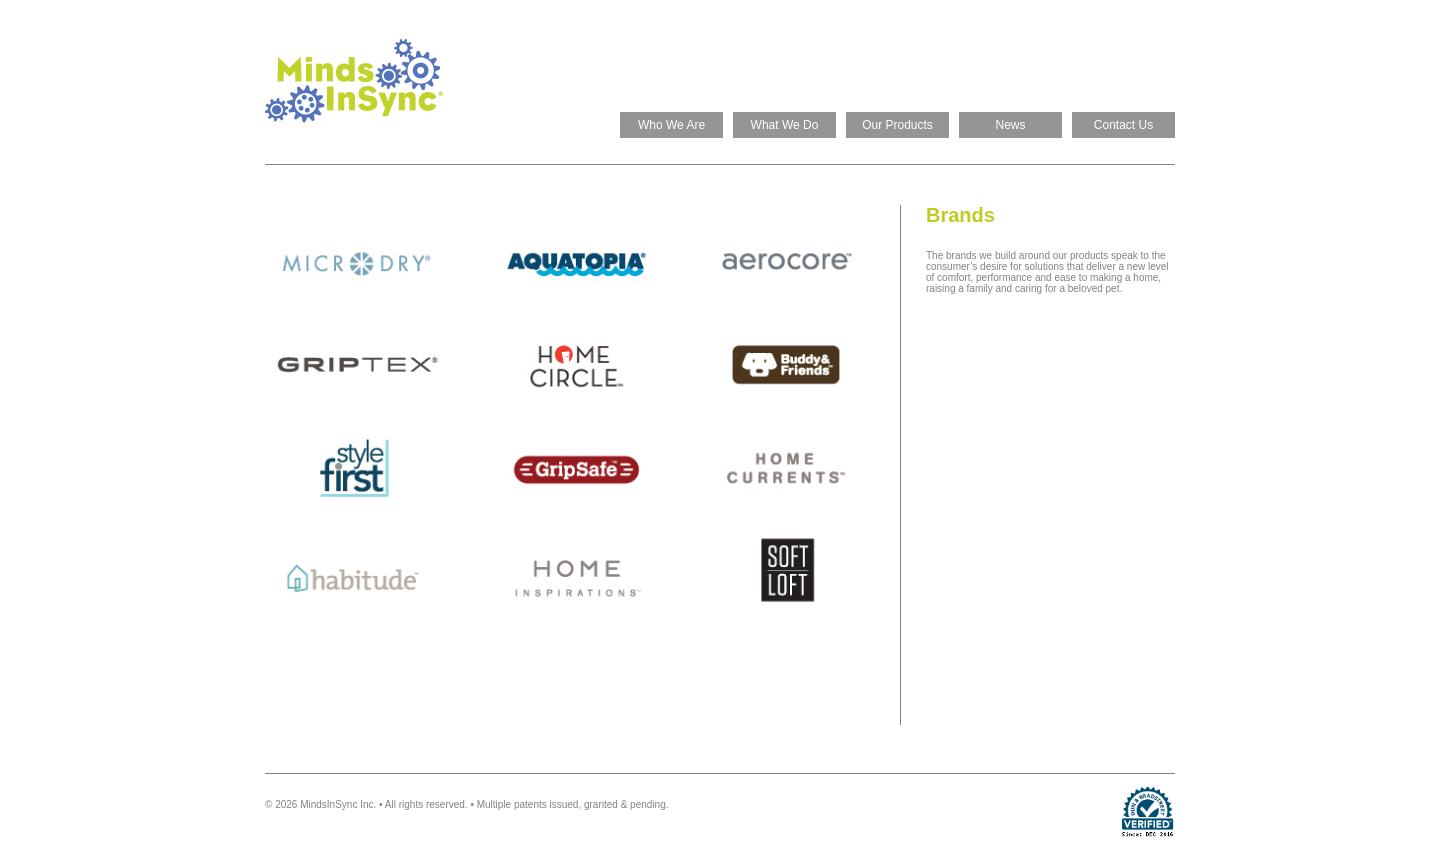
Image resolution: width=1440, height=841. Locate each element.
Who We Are (671, 125)
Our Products (897, 125)
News (1010, 125)
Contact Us (1123, 125)
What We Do (785, 125)
